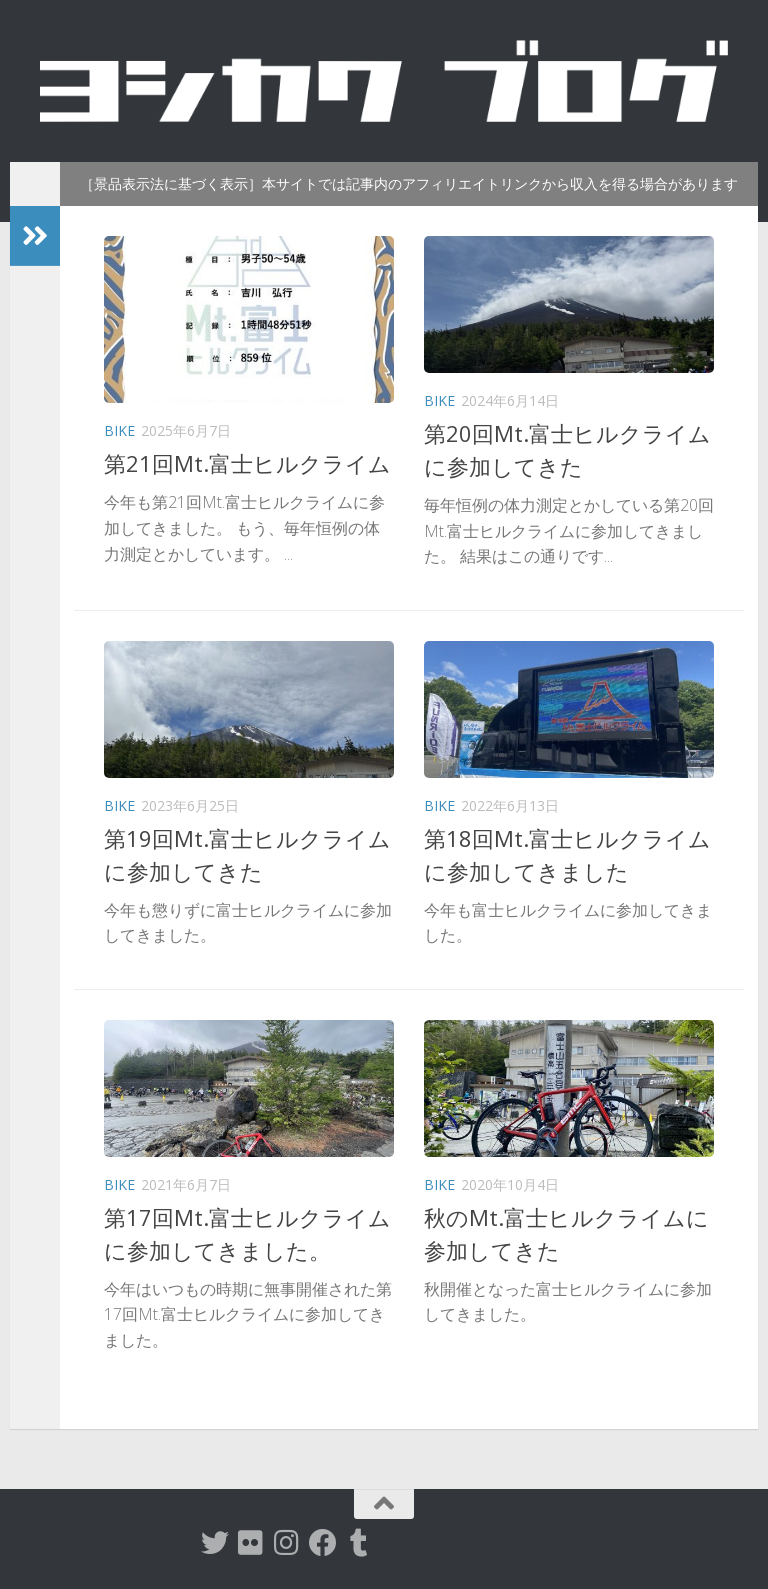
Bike (119, 430)
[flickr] (251, 1543)
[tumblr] (359, 1543)
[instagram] (287, 1543)
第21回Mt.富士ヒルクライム (247, 463)
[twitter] (215, 1543)
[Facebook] (323, 1543)
